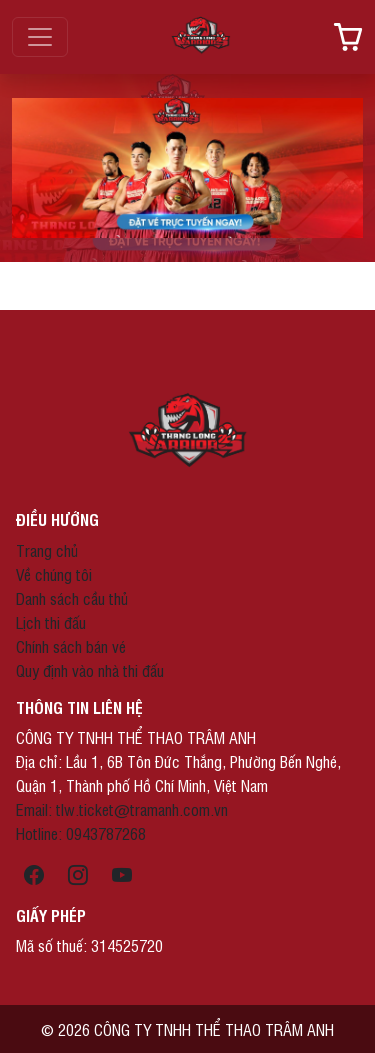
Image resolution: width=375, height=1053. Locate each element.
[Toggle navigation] (40, 37)
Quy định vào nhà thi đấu (90, 670)
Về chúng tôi (54, 574)
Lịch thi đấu (51, 622)
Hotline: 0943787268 (81, 833)
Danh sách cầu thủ (72, 598)
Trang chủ (47, 550)
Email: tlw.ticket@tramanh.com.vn (122, 809)
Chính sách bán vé (71, 646)
